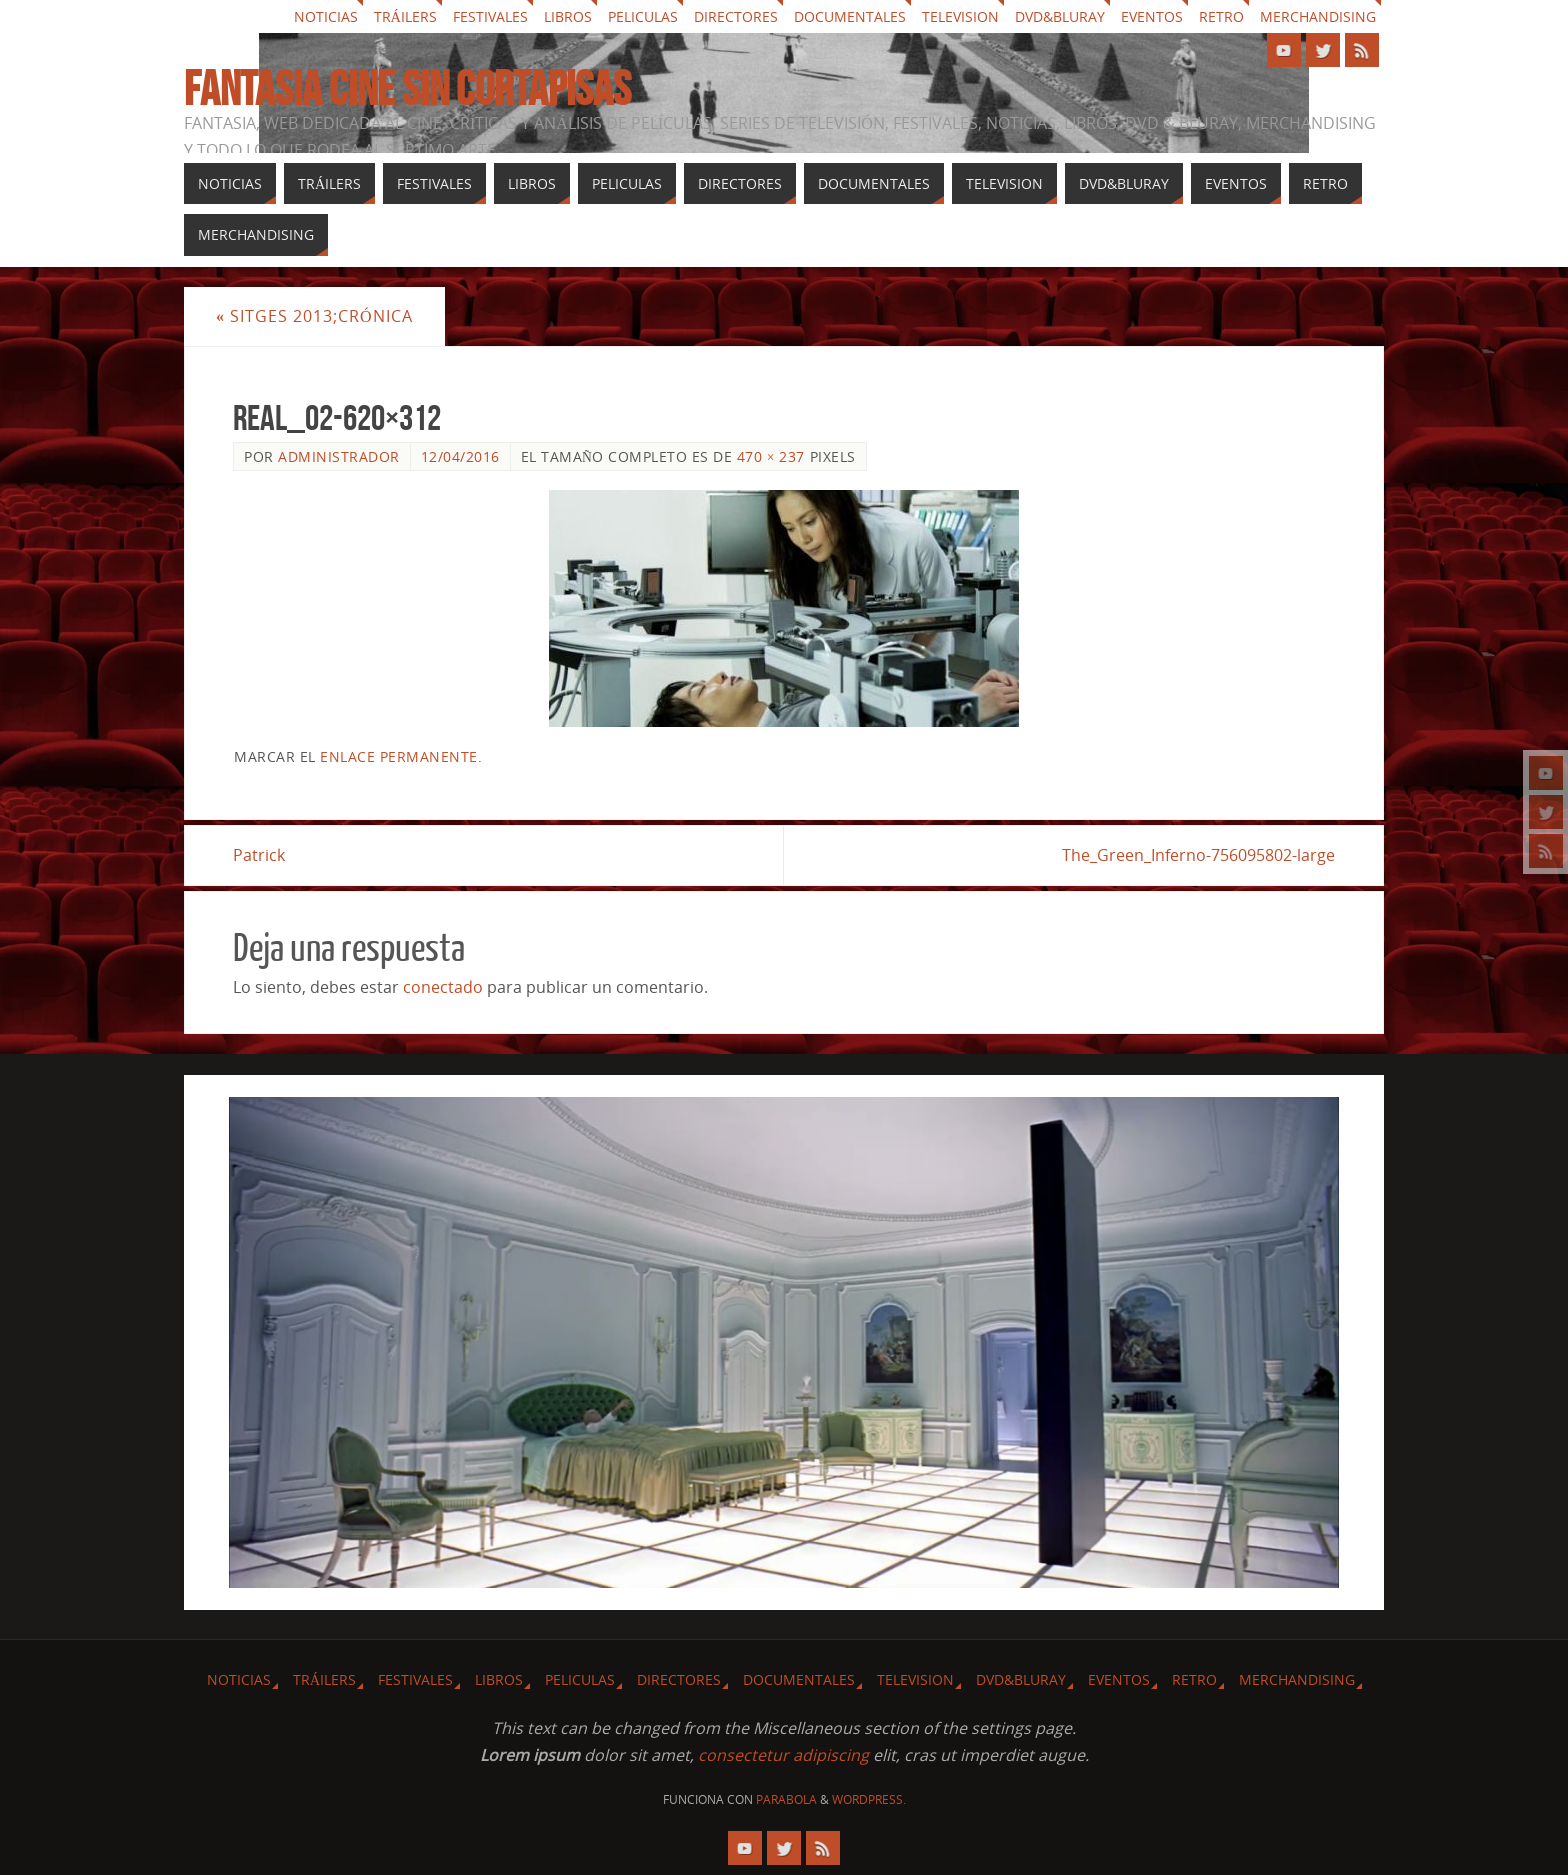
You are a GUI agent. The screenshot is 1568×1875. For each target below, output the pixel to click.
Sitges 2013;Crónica (314, 316)
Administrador (339, 456)
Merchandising (1318, 16)
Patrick (259, 855)
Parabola (786, 1799)
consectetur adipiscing (783, 1755)
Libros (568, 16)
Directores (736, 16)
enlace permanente (399, 756)
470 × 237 (771, 456)
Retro (1221, 16)
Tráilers (405, 16)
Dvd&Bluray (1060, 16)
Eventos (1152, 16)
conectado (443, 987)
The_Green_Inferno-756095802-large (1198, 855)
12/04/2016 (460, 456)
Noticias (326, 16)
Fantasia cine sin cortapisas (407, 89)
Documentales (850, 16)
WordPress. (869, 1799)
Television (960, 16)
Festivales (490, 16)
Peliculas (643, 16)
